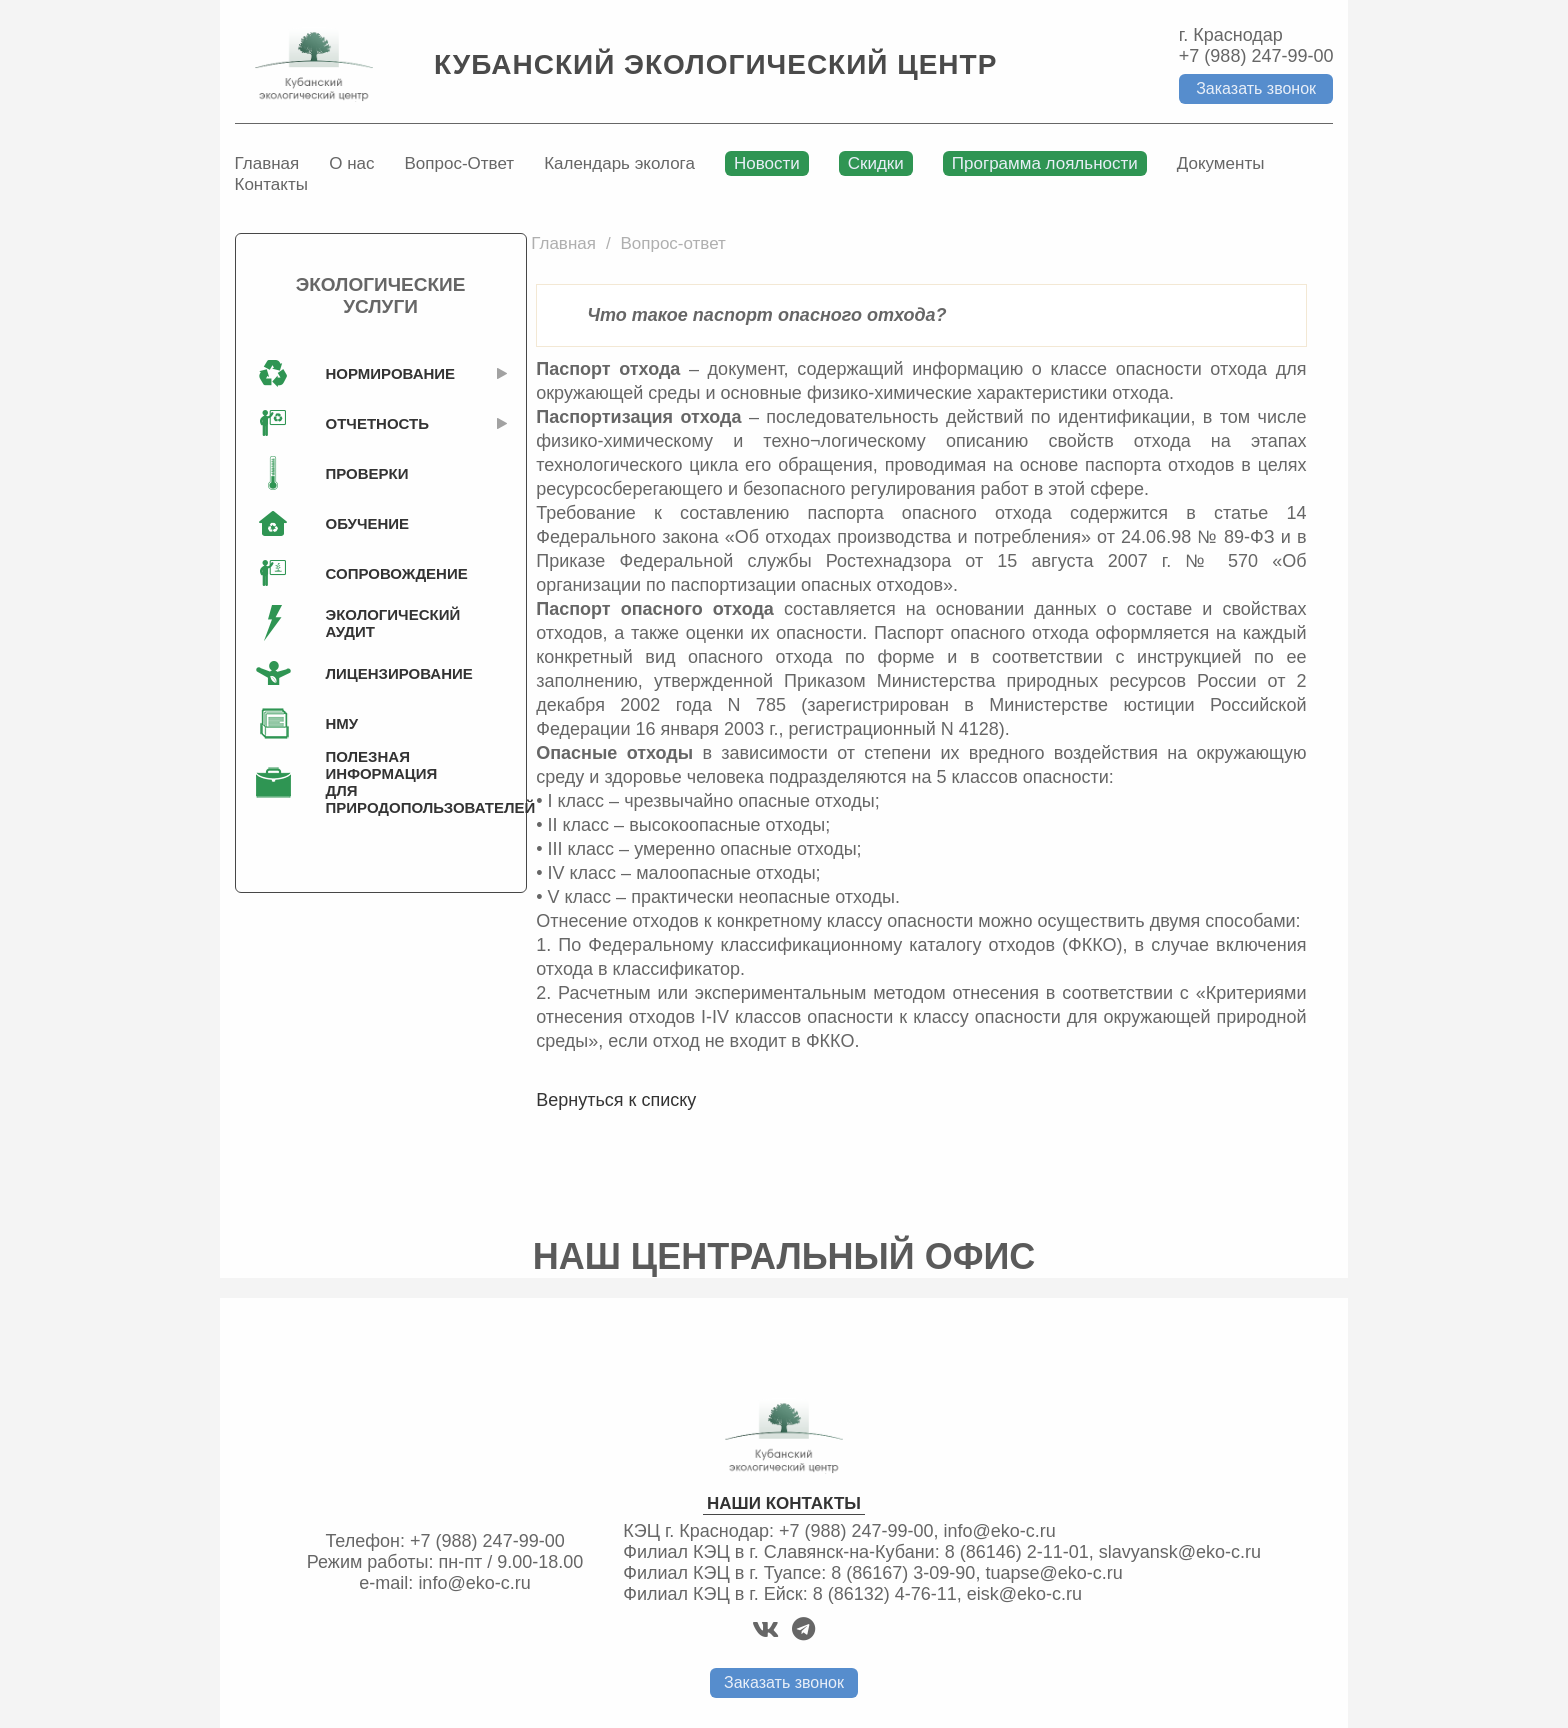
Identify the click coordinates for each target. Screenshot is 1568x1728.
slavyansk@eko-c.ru (1180, 1552)
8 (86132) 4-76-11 (885, 1594)
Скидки (876, 163)
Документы (1221, 163)
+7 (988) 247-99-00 (1256, 56)
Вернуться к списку (616, 1100)
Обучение (368, 523)
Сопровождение (386, 573)
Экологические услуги (381, 295)
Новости (767, 163)
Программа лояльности (1045, 163)
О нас (351, 163)
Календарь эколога (619, 163)
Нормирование (386, 373)
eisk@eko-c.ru (1024, 1594)
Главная (267, 163)
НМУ (342, 723)
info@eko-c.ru (474, 1583)
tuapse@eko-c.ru (1053, 1573)
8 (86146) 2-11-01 (1017, 1552)
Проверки (367, 473)
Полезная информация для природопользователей (386, 782)
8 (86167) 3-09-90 (903, 1573)
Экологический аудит (386, 623)
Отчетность (377, 423)
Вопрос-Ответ (460, 163)
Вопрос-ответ (672, 243)
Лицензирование (386, 673)
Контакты (271, 184)
